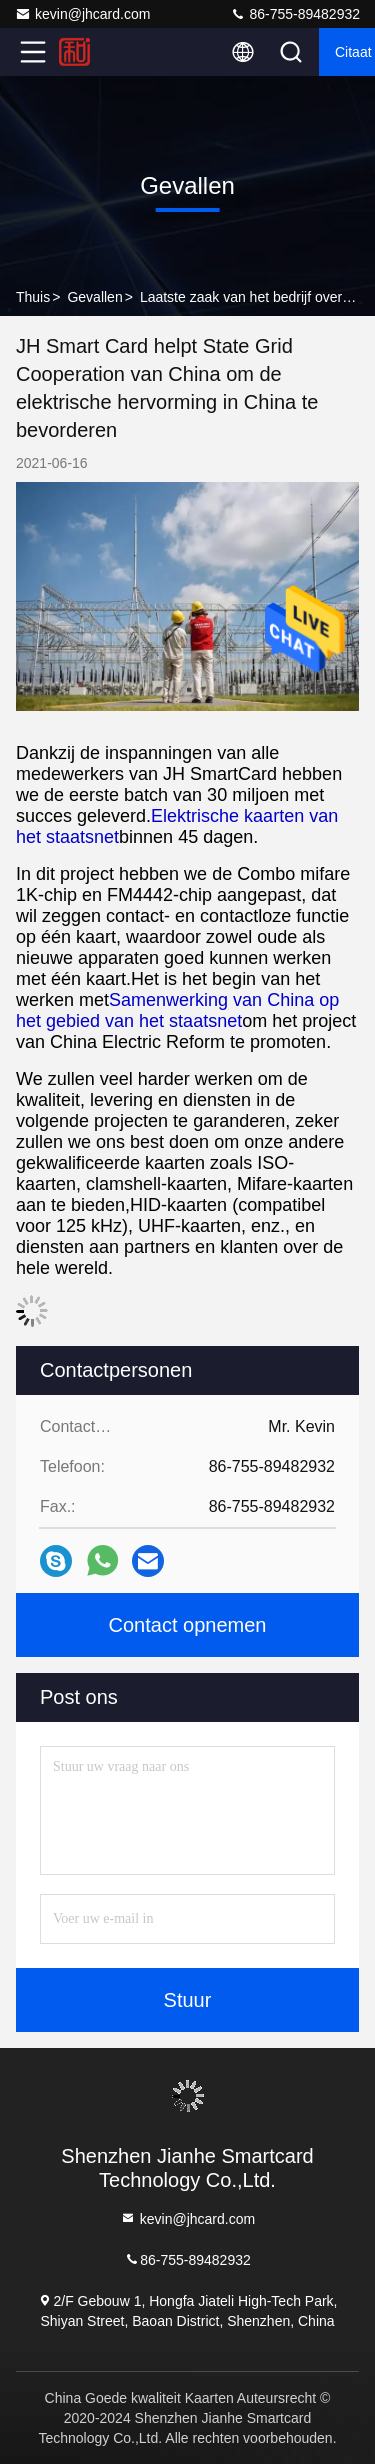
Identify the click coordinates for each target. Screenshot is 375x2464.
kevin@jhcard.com (82, 14)
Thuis (33, 297)
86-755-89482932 (295, 14)
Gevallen (94, 297)
